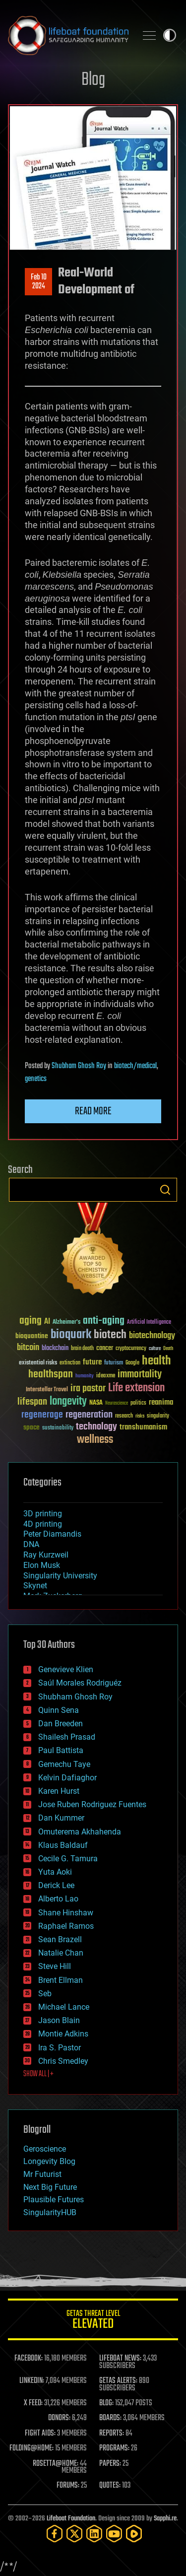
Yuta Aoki (55, 1872)
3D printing (42, 1513)
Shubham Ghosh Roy (79, 1066)
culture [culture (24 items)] (155, 1349)
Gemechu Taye (64, 1764)
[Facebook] (54, 2533)
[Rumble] (134, 2533)
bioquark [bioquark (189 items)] (71, 1335)
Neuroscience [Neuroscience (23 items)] (116, 1404)
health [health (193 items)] (156, 1361)
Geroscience (44, 2149)
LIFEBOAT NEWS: (120, 2358)
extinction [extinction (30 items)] (70, 1363)
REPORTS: (111, 2433)
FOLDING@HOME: (31, 2448)
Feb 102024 (39, 282)
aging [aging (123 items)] (30, 1321)
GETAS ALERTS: (118, 2380)
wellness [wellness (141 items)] (95, 1439)
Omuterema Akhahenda (79, 1831)
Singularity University (60, 1575)
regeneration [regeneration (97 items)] (89, 1415)
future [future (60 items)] (92, 1362)
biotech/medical (135, 1066)
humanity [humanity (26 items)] (84, 1376)
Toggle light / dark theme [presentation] (169, 35)
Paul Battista (60, 1750)
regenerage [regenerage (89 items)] (42, 1415)
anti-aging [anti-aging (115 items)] (103, 1321)
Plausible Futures (53, 2199)
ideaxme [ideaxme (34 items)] (105, 1376)
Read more (93, 1111)
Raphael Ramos (66, 1926)
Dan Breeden (60, 1723)
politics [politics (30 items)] (138, 1403)
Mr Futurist (42, 2174)
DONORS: (59, 2418)
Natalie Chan (60, 1953)
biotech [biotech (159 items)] (110, 1335)
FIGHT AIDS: (40, 2433)
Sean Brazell (60, 1939)
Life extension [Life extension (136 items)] (136, 1388)
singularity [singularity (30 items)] (158, 1416)
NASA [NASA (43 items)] (96, 1403)
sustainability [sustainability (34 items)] (57, 1428)
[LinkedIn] (94, 2533)
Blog (93, 80)
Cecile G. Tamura (68, 1858)
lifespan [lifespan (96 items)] (32, 1402)
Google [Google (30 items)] (132, 1363)
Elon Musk (41, 1565)
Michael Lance (63, 2007)
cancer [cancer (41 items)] (104, 1349)
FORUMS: (68, 2485)
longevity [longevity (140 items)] (68, 1401)
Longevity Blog (49, 2161)
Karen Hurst (58, 1791)
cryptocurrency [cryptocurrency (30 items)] (131, 1349)
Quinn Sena (58, 1710)
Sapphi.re (165, 2518)
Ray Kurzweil (45, 1554)
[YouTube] (114, 2533)
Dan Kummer (61, 1818)
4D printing (42, 1524)
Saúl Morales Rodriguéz (80, 1683)
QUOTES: (110, 2485)
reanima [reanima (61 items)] (161, 1402)
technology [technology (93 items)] (96, 1427)
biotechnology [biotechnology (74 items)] (152, 1336)
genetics (36, 1079)
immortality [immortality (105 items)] (140, 1374)
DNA (31, 1544)
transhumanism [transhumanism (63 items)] (143, 1427)
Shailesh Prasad (66, 1737)
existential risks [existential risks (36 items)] (38, 1363)
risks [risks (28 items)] (139, 1416)
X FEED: (33, 2403)
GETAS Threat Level (93, 2321)
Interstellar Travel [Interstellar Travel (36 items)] (47, 1390)
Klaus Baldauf (63, 1845)
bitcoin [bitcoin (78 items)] (28, 1348)
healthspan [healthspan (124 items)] (50, 1374)
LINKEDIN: (31, 2380)
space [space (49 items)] (31, 1427)
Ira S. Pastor (59, 2047)
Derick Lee (56, 1885)
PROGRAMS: (114, 2448)
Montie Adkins (63, 2033)
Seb (45, 1993)
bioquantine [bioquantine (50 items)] (31, 1336)
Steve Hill (54, 1966)
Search (165, 1190)
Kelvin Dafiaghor (67, 1777)
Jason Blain (59, 2020)
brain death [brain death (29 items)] (82, 1349)
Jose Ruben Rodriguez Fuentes (92, 1804)
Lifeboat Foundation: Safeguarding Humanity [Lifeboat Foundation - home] (68, 35)
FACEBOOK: (28, 2358)
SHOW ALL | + (38, 2074)
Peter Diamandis (52, 1534)
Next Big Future (50, 2187)
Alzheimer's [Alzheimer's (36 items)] (66, 1322)
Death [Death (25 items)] (168, 1349)
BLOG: (106, 2403)
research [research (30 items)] (124, 1416)
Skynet (35, 1585)
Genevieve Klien (65, 1669)
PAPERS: (110, 2463)
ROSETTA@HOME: (55, 2463)
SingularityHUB (49, 2212)
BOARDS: (110, 2418)
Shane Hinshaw (65, 1912)
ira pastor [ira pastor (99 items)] (88, 1388)
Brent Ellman (60, 1980)
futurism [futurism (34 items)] (113, 1363)
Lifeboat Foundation (71, 2518)
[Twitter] (74, 2533)
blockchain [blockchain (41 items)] (55, 1349)
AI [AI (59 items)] (47, 1322)
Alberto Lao (58, 1898)
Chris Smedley (63, 2061)
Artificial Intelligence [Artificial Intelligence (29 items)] (149, 1322)
